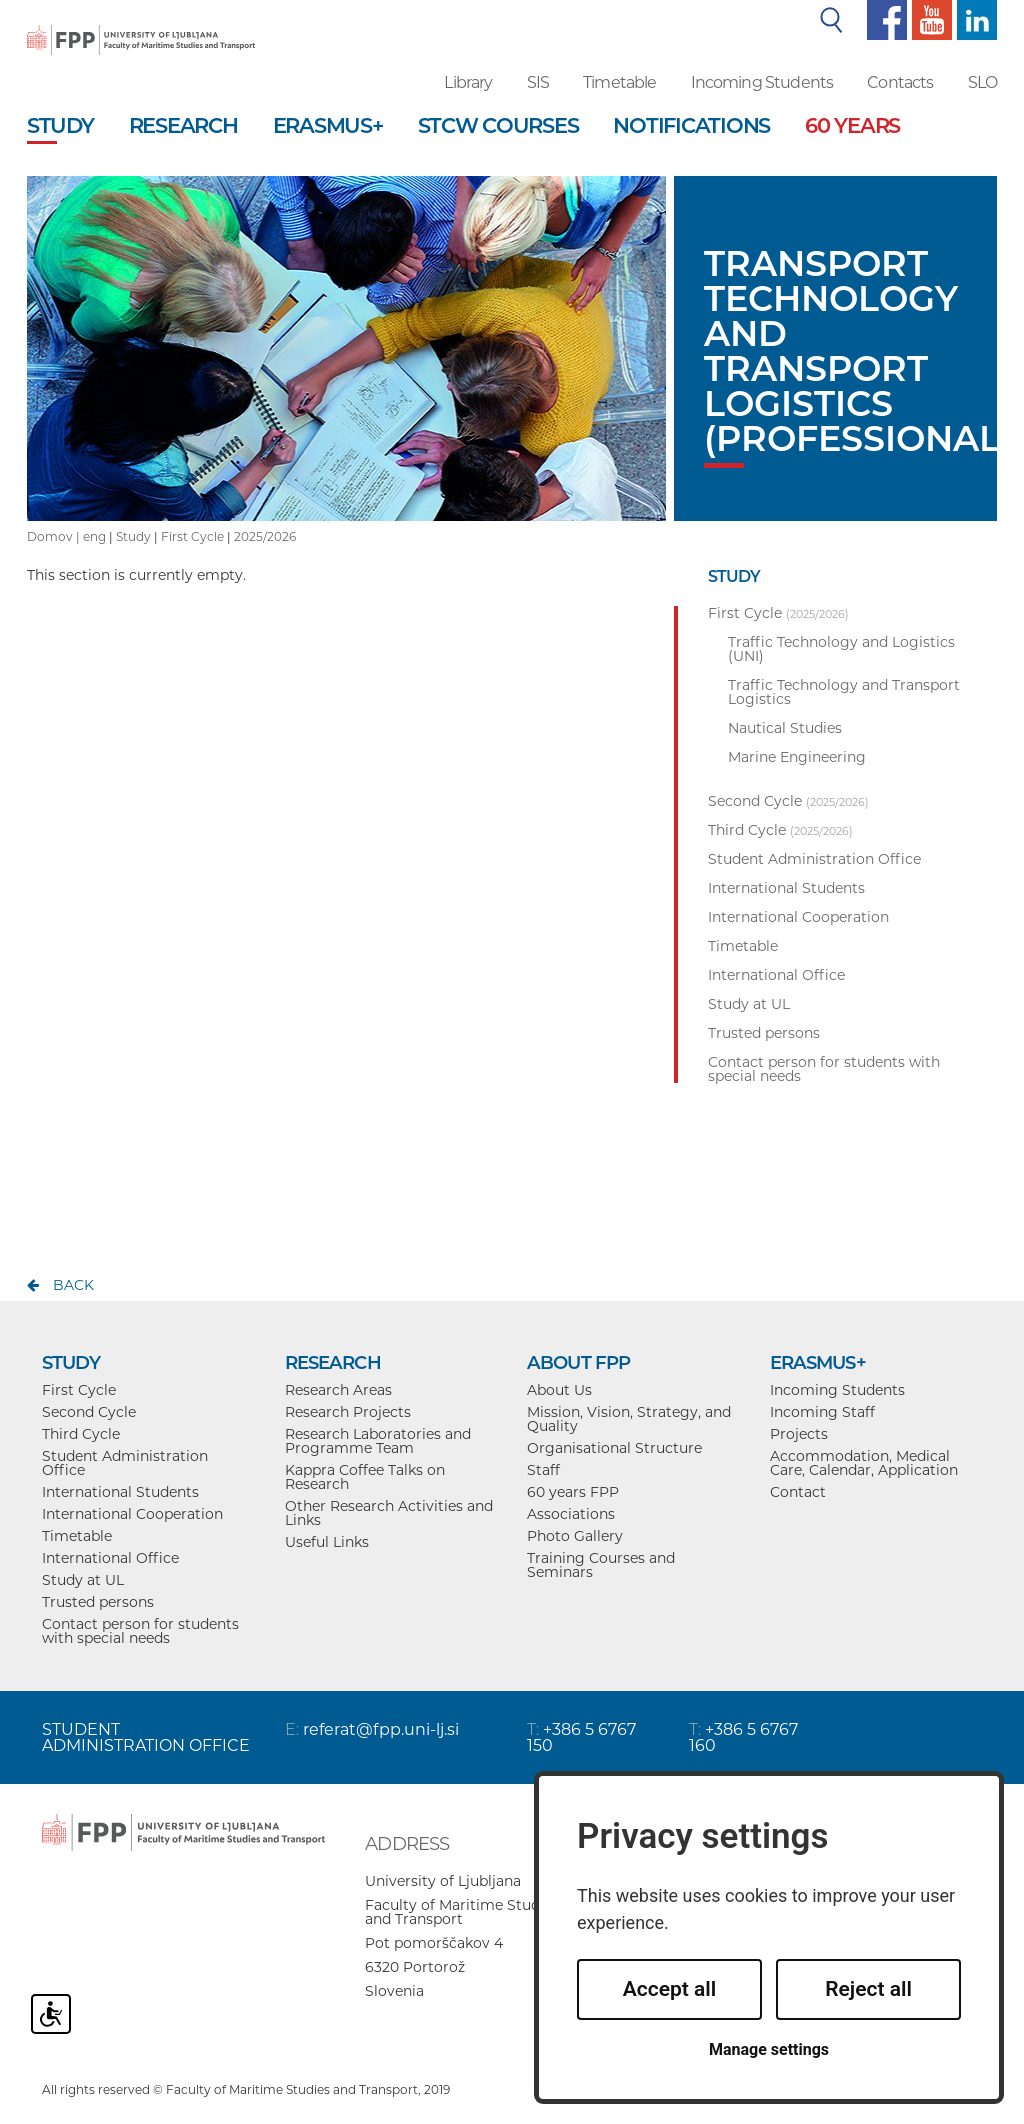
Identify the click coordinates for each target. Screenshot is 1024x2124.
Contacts (900, 82)
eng (94, 536)
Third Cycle (81, 1434)
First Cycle (192, 536)
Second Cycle (89, 1412)
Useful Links (327, 1542)
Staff (543, 1470)
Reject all (868, 1989)
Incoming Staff (822, 1412)
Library (468, 82)
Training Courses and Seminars (601, 1565)
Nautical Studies (785, 728)
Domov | (55, 536)
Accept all (670, 1989)
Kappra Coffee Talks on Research (365, 1477)
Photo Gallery (575, 1536)
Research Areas (338, 1390)
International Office (110, 1558)
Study (133, 536)
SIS (538, 82)
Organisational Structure (614, 1448)
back (73, 1285)
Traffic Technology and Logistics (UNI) (841, 649)
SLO (982, 82)
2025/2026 (265, 536)
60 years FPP (573, 1492)
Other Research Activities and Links (389, 1513)
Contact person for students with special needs (140, 1631)
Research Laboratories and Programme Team (378, 1441)
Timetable (619, 82)
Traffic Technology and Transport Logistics (844, 692)
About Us (559, 1390)
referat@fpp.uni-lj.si (381, 1729)
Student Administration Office (125, 1463)
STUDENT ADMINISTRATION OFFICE (146, 1737)
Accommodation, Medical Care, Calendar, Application (864, 1463)
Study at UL (83, 1580)
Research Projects (348, 1412)
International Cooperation (132, 1514)
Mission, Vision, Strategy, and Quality (629, 1419)
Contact (798, 1492)
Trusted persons (98, 1602)
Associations (571, 1514)
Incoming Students (762, 82)
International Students (120, 1492)
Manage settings (769, 2049)
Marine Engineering (797, 757)
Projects (799, 1434)
